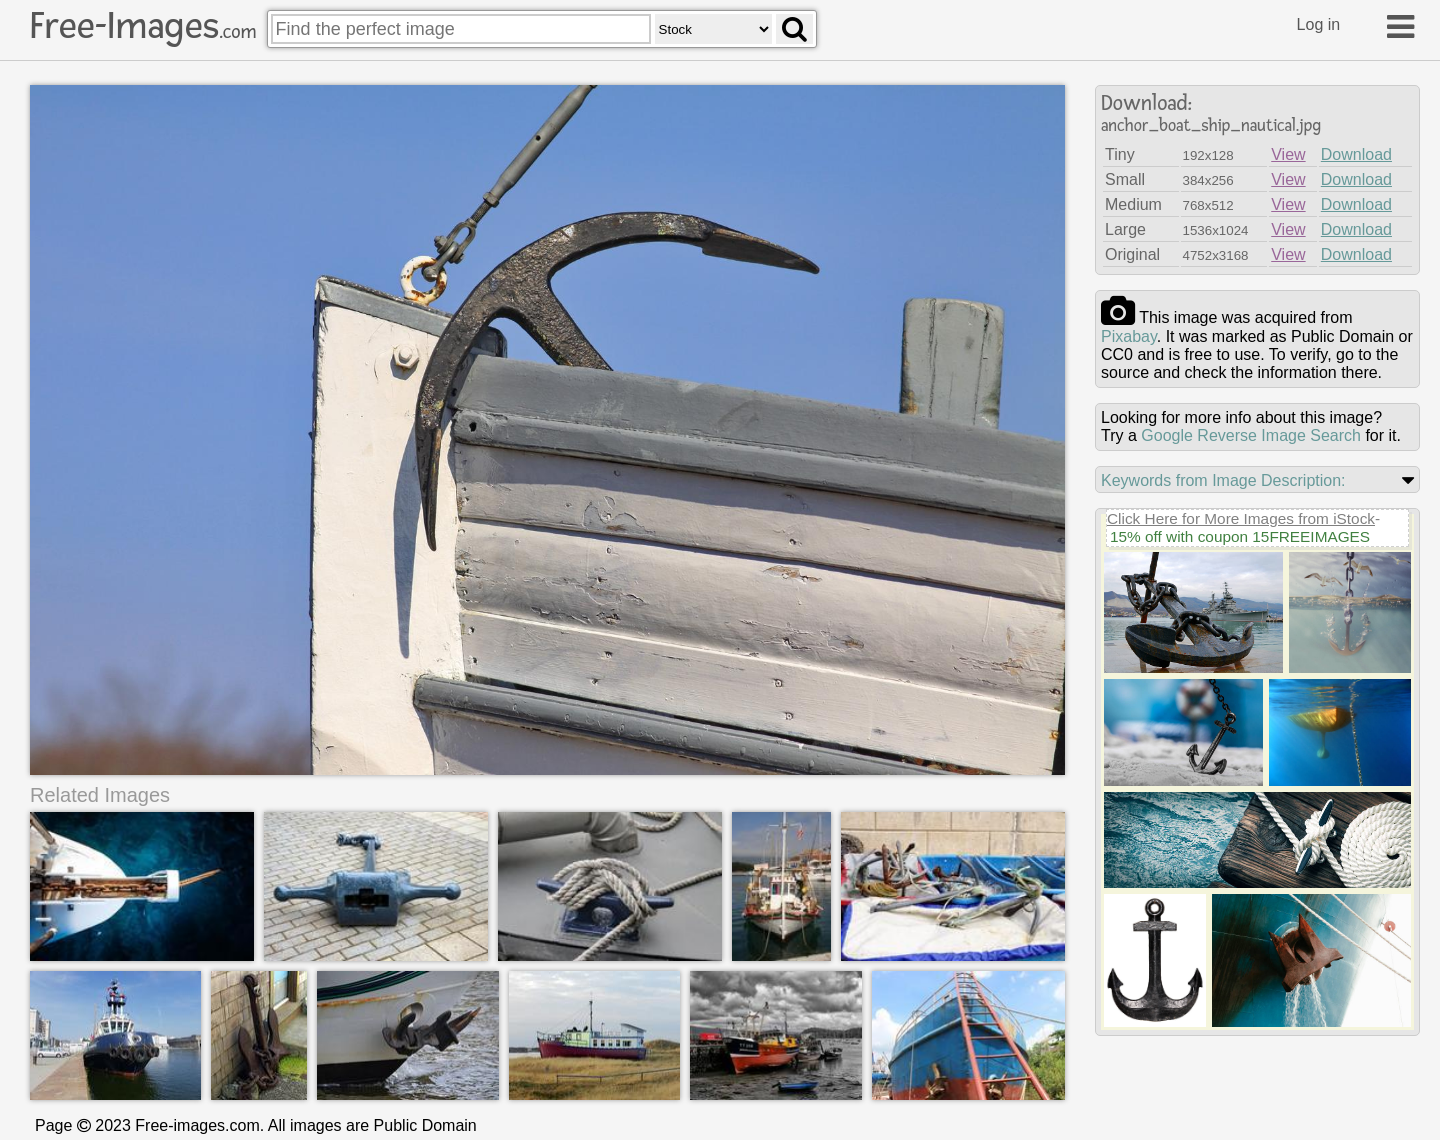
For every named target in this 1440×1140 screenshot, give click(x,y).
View (1288, 154)
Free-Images (143, 26)
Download (1356, 154)
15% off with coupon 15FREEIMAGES (1240, 536)
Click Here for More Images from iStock (1241, 518)
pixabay (1129, 336)
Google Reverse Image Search (1251, 435)
